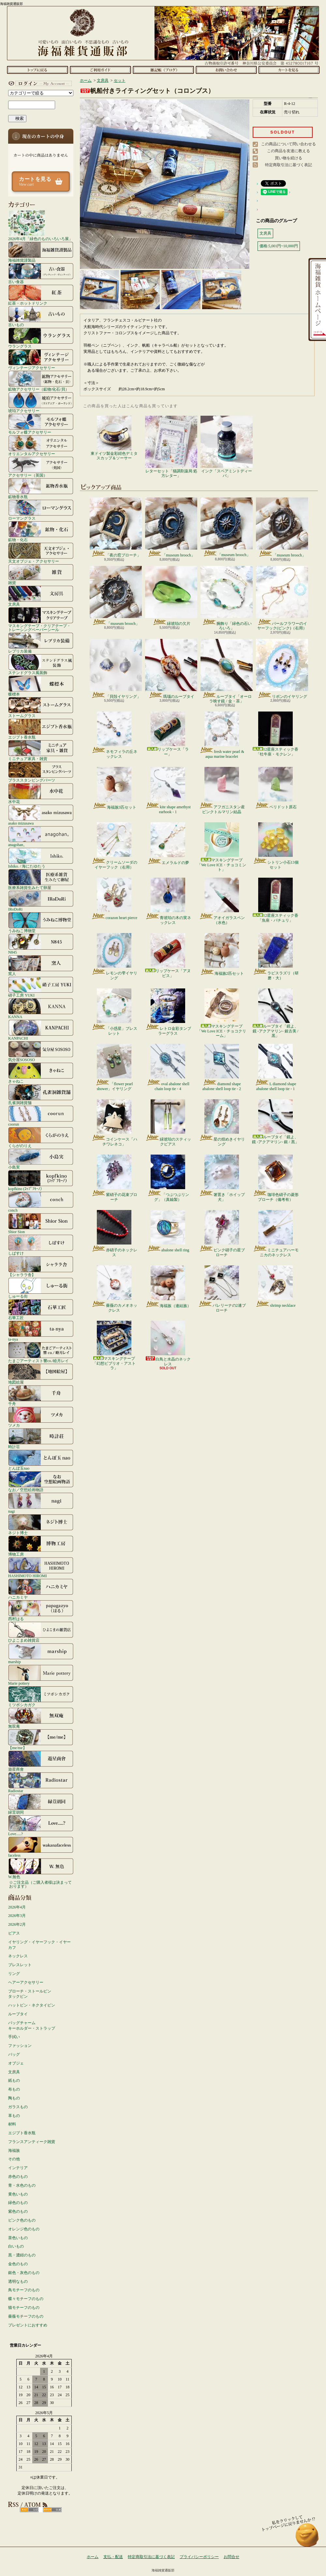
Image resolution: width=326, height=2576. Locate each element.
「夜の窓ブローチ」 (116, 527)
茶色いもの (18, 2238)
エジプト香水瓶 (40, 728)
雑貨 (40, 574)
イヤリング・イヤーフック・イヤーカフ (39, 1945)
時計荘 (40, 1438)
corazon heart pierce (114, 899)
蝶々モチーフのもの (25, 2298)
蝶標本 (40, 685)
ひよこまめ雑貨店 (40, 1631)
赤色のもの (18, 2176)
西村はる (40, 1610)
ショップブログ (163, 70)
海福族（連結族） (168, 1286)
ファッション (20, 2045)
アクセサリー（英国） (40, 466)
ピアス (14, 1933)
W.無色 (40, 1868)
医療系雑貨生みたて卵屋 (40, 879)
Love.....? (40, 1825)
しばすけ (40, 1244)
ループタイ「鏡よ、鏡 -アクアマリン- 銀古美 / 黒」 (275, 1013)
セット (120, 80)
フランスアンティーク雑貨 (31, 2141)
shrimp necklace (275, 1286)
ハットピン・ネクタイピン (31, 2005)
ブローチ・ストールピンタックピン (29, 1994)
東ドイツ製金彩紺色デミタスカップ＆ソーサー (114, 438)
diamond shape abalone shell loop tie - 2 (221, 1067)
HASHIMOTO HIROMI (40, 1567)
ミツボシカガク (40, 1696)
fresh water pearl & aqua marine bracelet (221, 735)
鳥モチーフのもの (23, 2290)
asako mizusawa (40, 814)
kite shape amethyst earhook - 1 (168, 790)
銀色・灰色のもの (23, 2272)
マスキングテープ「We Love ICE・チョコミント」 (221, 847)
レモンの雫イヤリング (114, 956)
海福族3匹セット (114, 788)
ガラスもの (18, 2107)
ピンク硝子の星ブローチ (222, 1233)
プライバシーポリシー (199, 2556)
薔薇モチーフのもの (25, 2316)
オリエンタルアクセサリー (40, 445)
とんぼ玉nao (40, 1459)
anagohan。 (40, 836)
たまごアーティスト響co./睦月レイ (40, 1352)
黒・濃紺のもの (22, 2255)
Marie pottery (40, 1674)
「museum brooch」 (171, 527)
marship (40, 1653)
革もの (14, 2115)
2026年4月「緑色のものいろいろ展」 (40, 225)
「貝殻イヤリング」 (116, 669)
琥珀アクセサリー (40, 402)
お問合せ (226, 70)
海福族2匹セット (222, 954)
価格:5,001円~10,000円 (278, 246)
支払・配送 (113, 2556)
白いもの (16, 2246)
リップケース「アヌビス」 (168, 955)
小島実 (40, 1158)
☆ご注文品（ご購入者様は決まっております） (40, 1884)
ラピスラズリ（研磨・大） (276, 956)
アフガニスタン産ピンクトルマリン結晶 (222, 790)
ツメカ (40, 1416)
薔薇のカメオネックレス (114, 1288)
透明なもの (18, 2281)
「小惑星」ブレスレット (114, 1011)
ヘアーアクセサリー (25, 1982)
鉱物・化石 (40, 531)
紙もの (14, 2080)
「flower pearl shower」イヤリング (114, 1067)
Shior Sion (40, 1223)
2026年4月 (17, 1907)
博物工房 (40, 1545)
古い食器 (40, 273)
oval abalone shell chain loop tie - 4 (167, 1067)
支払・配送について (100, 70)
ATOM (52, 2509)
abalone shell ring (168, 1231)
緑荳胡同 (40, 1803)
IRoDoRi (40, 900)
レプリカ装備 (40, 642)
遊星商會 (40, 1760)
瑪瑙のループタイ (171, 669)
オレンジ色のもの (23, 2229)
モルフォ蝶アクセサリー (40, 423)
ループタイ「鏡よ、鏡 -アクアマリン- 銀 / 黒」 (275, 1121)
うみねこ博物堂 (40, 922)
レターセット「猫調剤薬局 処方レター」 (171, 447)
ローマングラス (40, 509)
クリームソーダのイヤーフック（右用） (114, 845)
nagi (40, 1502)
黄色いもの (18, 2194)
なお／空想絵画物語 (40, 1481)
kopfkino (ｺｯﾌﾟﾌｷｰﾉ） (40, 1180)
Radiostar (40, 1782)
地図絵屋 (40, 1373)
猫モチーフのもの (23, 2307)
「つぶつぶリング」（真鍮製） (168, 1178)
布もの (14, 2089)
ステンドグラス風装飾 (40, 664)
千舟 (40, 1395)
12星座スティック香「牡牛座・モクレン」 (275, 734)
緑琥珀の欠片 (171, 596)
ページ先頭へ (307, 2538)
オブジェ (16, 2063)
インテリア (18, 2168)
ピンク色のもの (22, 2220)
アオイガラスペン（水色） (222, 901)
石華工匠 (40, 1309)
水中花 (40, 793)
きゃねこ (40, 1072)
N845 (40, 943)
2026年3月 (17, 1915)
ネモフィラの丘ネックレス (114, 735)
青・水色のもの (22, 2185)
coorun (40, 1115)
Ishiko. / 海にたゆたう (40, 857)
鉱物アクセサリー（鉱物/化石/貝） (40, 380)
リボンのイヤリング (282, 669)
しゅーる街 (40, 1287)
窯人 (40, 965)
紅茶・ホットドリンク (40, 294)
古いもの (40, 316)
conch (40, 1201)
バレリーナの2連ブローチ (222, 1288)
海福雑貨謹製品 (40, 251)
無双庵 (40, 1717)
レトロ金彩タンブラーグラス (168, 1011)
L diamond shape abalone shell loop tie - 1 (275, 1067)
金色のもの (18, 2264)
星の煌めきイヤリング (222, 1122)
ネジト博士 (40, 1524)
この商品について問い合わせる (288, 144)
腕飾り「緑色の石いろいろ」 (226, 598)
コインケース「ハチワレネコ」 (114, 1122)
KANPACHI (40, 1029)
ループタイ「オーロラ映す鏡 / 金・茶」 (226, 671)
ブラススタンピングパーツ (40, 771)
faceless (40, 1846)
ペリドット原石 (276, 788)
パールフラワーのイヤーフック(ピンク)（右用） (282, 598)
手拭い (14, 2037)
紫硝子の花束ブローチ (114, 1178)
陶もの (14, 2098)
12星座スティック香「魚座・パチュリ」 (275, 900)
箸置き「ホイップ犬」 (222, 1178)
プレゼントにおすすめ (27, 2325)
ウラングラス (40, 337)
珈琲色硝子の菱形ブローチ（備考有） (276, 1178)
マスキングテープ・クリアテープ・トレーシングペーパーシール (40, 619)
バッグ (14, 2054)
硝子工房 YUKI (40, 986)
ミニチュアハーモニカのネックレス (276, 1233)
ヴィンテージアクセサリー (40, 359)
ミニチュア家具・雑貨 (40, 750)
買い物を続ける (288, 158)
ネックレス (18, 1956)
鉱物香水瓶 (40, 488)
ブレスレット (20, 1965)
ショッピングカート (289, 70)
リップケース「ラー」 (168, 734)
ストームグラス (40, 707)
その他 (14, 2159)
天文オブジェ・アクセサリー (40, 552)
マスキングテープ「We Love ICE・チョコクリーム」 (221, 1013)
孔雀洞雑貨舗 (40, 1094)
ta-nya (40, 1330)
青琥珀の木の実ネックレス (168, 901)
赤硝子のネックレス (114, 1233)
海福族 (14, 2150)
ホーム (37, 70)
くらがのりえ (40, 1137)
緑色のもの (18, 2202)
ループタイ (18, 2014)
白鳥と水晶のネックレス (168, 1343)
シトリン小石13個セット (276, 845)
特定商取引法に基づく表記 (288, 165)
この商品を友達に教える (288, 151)
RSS (29, 2509)
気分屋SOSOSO (40, 1051)
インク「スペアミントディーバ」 (226, 447)
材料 (12, 2124)
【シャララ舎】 (40, 1266)
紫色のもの (18, 2211)
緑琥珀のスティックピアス (168, 1122)
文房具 (40, 595)
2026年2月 (17, 1924)
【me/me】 (40, 1739)
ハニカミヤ (40, 1588)
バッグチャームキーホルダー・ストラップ (31, 2026)
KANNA (40, 1008)
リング (14, 1973)
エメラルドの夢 (168, 843)
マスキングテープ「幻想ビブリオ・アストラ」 (114, 1345)
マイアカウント (39, 83)
